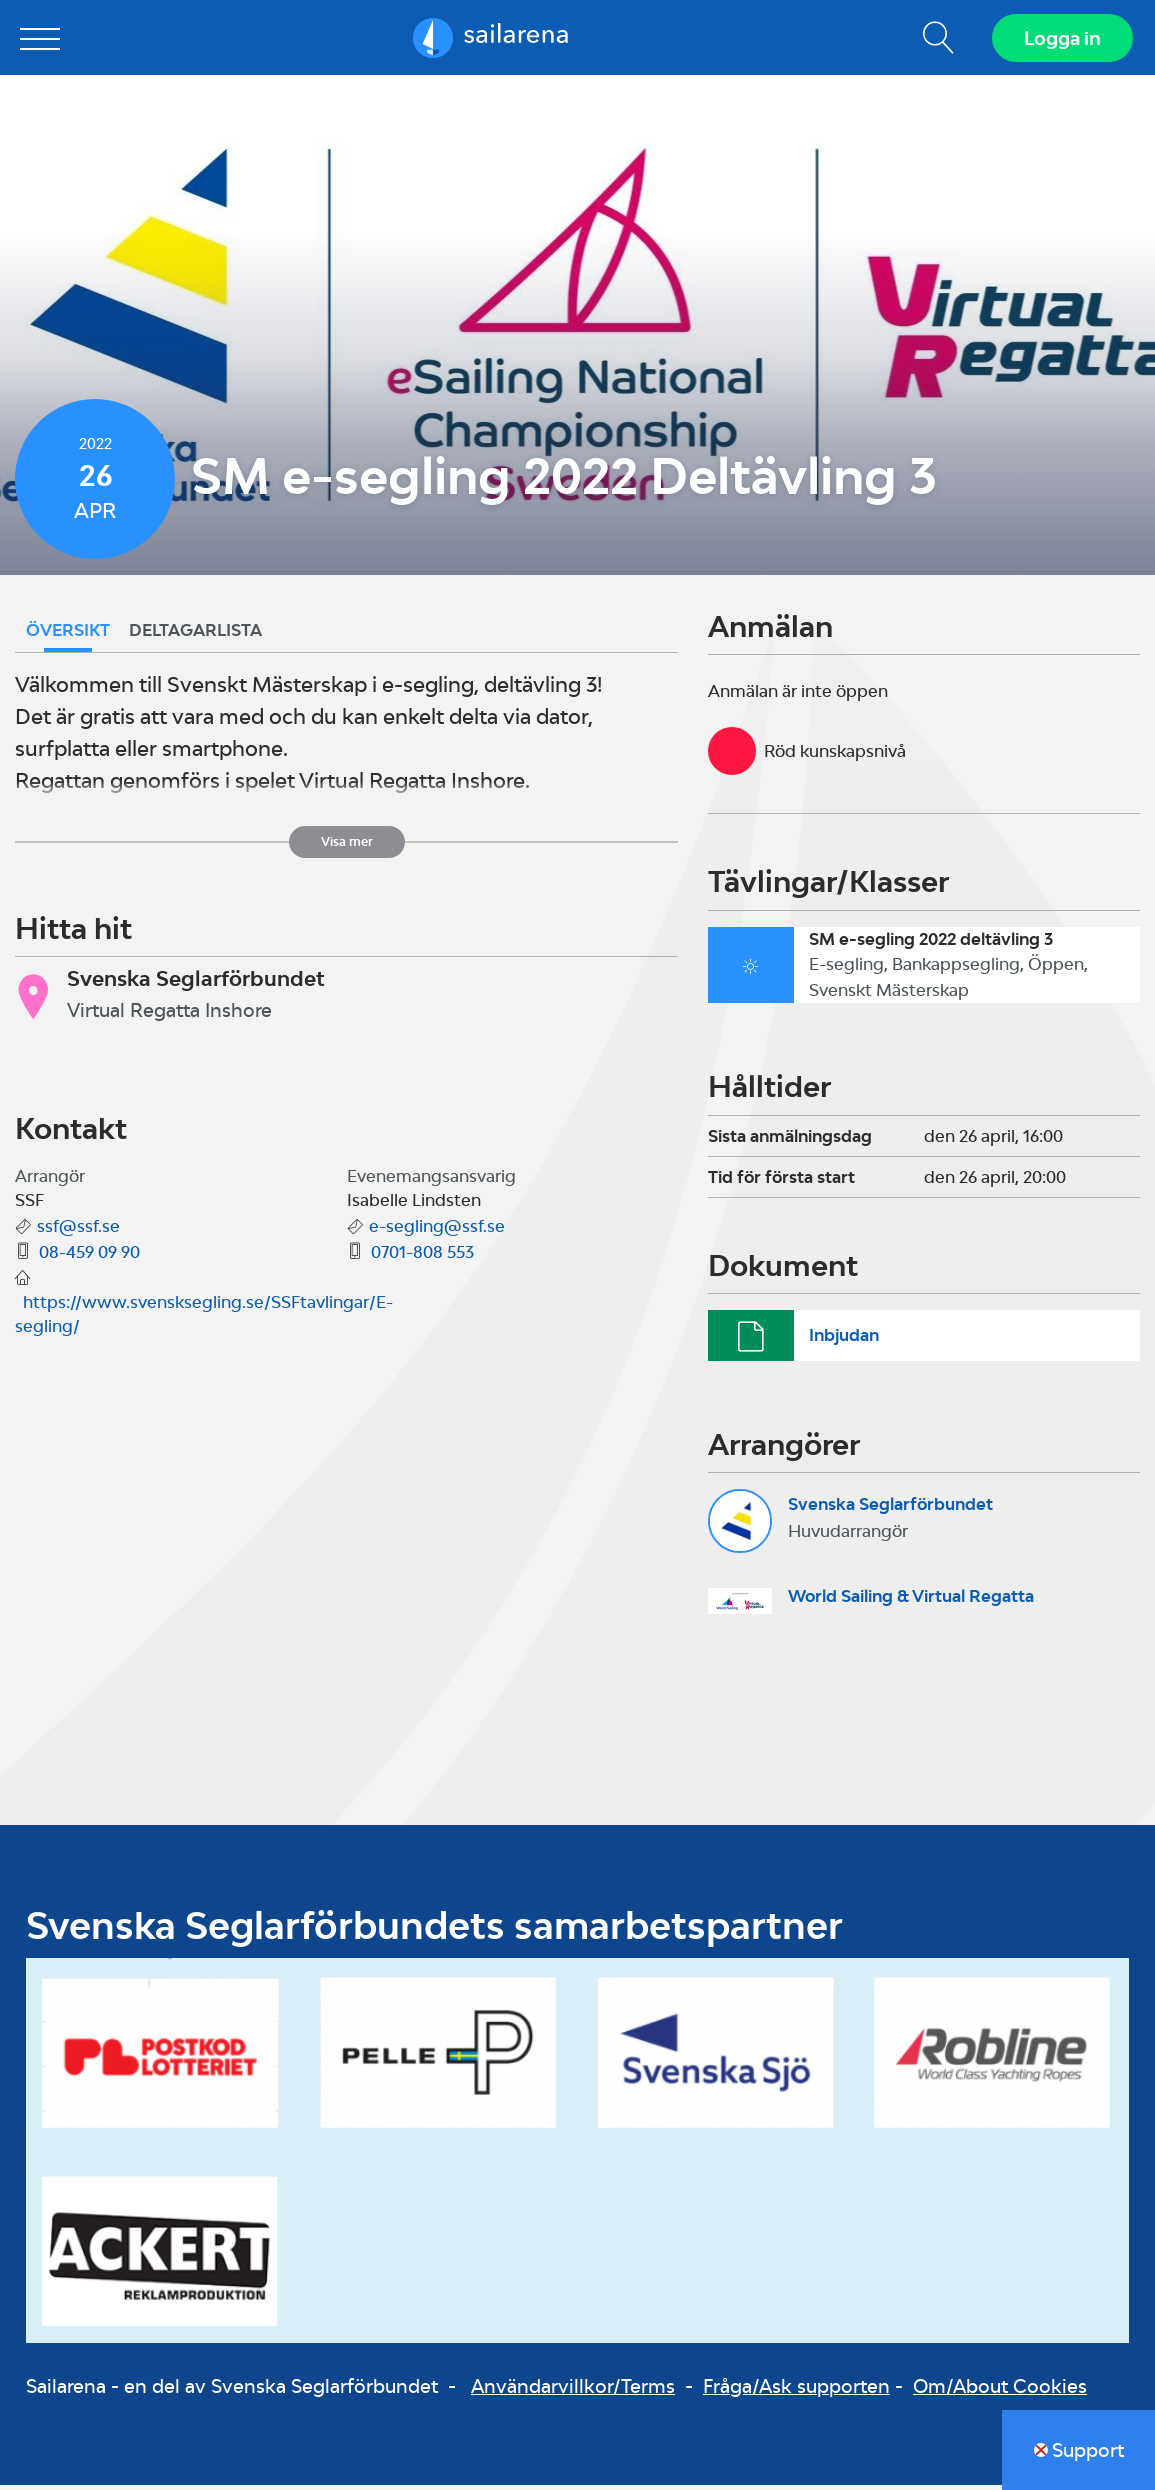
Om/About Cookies (1000, 2390)
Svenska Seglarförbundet (890, 1508)
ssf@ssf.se (78, 1231)
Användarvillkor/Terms (573, 2390)
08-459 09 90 (89, 1257)
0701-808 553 (422, 1257)
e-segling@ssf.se (437, 1231)
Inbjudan (844, 1339)
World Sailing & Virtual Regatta (911, 1601)
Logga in (1060, 40)
